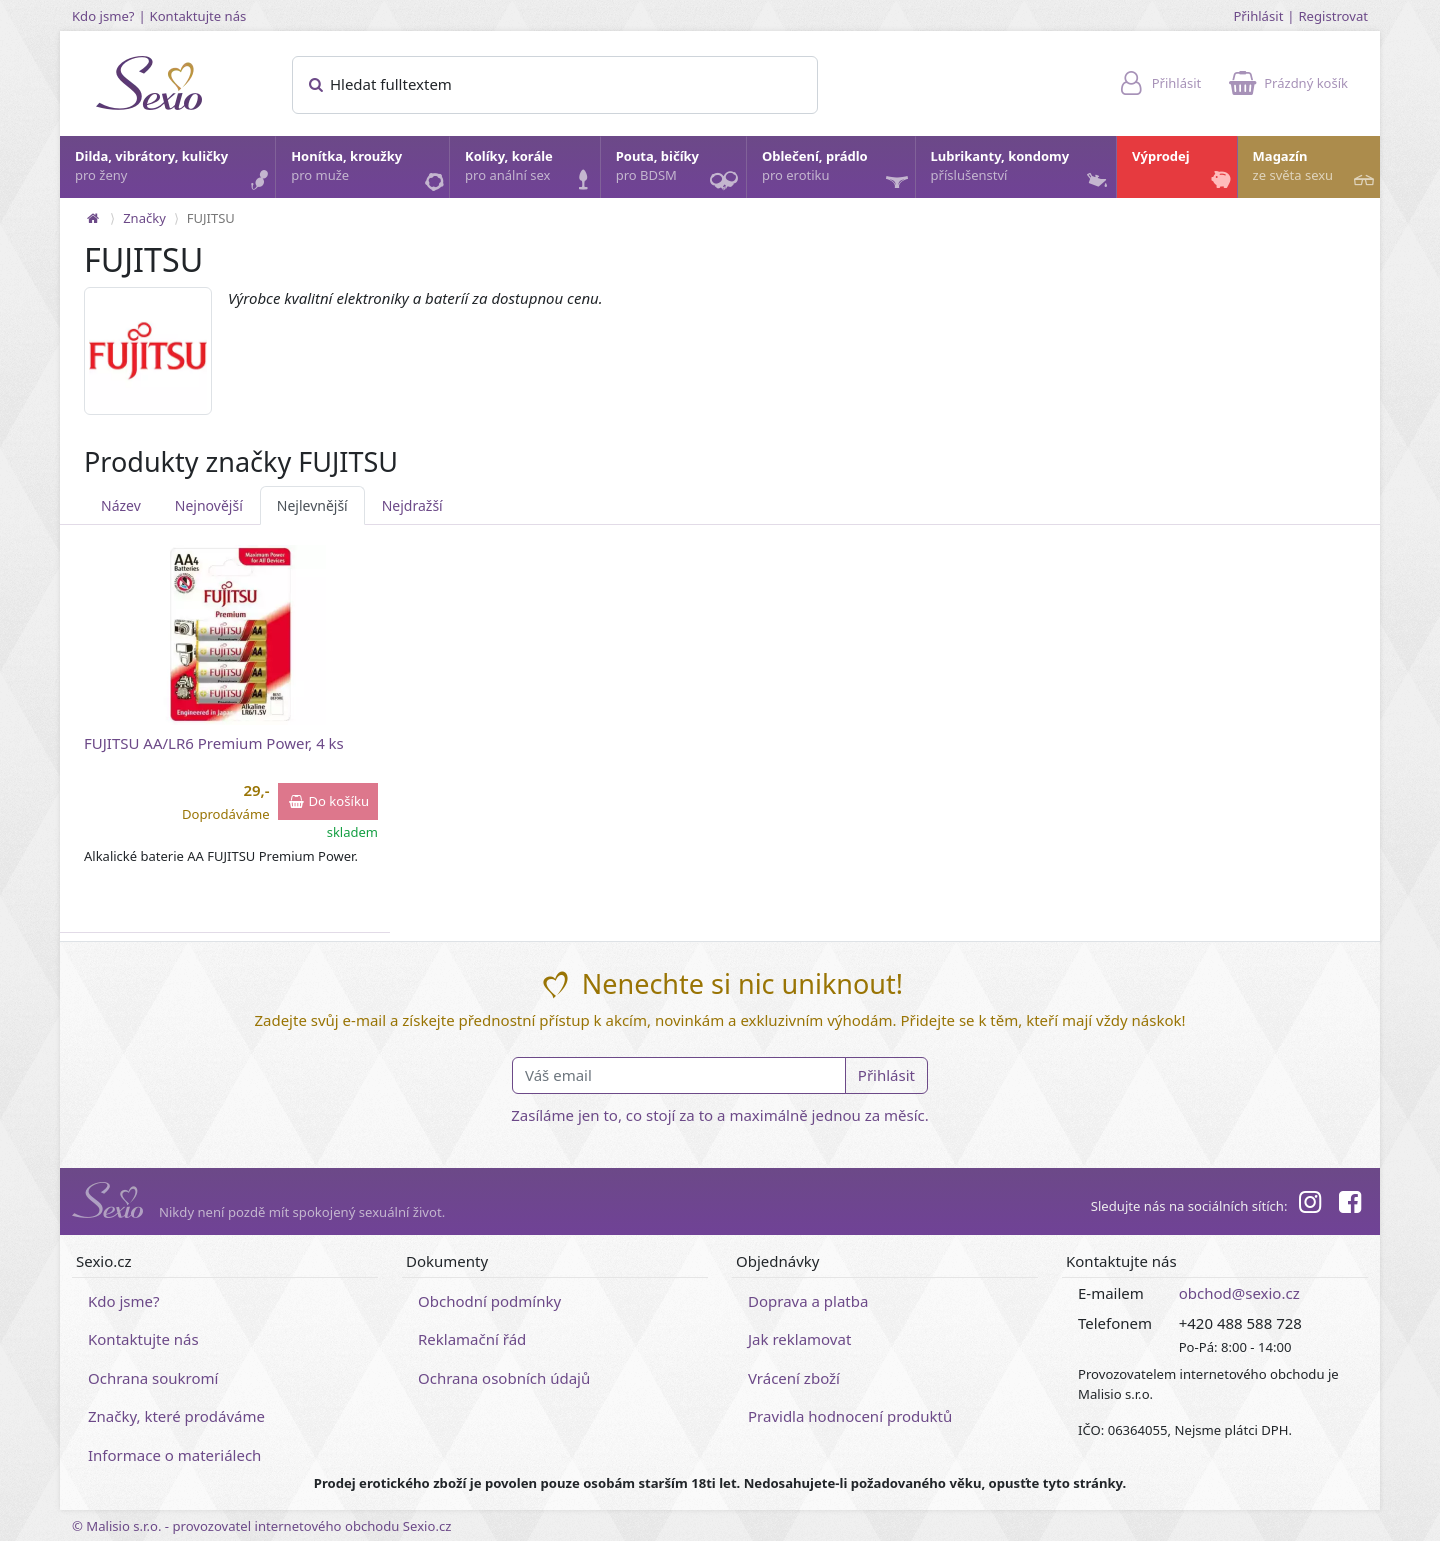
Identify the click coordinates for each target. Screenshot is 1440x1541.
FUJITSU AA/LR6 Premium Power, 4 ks (214, 743)
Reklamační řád (472, 1339)
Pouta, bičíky (680, 172)
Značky (144, 218)
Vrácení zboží (794, 1378)
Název (121, 505)
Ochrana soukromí (153, 1378)
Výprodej (1183, 171)
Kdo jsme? (103, 16)
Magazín (1315, 171)
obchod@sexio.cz (1239, 1293)
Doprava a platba (808, 1301)
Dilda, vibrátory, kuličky (174, 171)
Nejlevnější (312, 505)
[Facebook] (1350, 1205)
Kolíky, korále (531, 171)
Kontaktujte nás (198, 16)
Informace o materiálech (174, 1455)
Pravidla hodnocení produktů (850, 1416)
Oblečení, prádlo (837, 172)
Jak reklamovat (799, 1339)
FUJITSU (211, 218)
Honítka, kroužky (369, 171)
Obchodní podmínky (489, 1301)
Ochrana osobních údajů (504, 1378)
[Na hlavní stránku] (93, 218)
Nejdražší (412, 505)
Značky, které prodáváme (176, 1416)
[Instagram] (1309, 1205)
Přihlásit (1258, 16)
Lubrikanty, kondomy (1021, 171)
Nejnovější (209, 505)
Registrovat (1333, 16)
